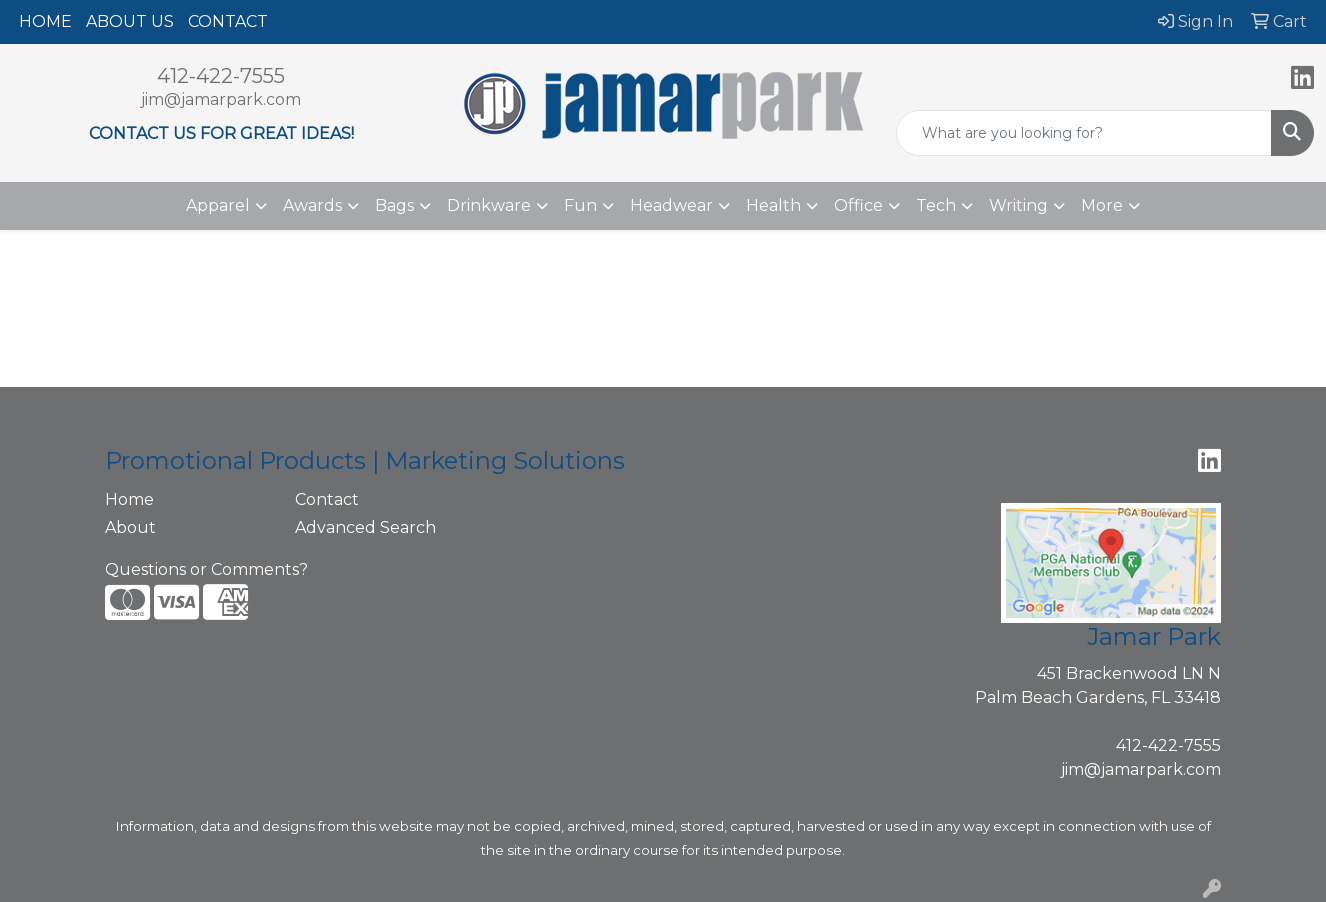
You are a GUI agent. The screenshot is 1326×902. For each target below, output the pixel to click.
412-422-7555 (221, 76)
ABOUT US (130, 21)
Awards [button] (312, 205)
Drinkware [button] (489, 205)
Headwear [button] (671, 205)
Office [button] (858, 205)
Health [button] (773, 205)
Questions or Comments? (206, 569)
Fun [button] (580, 205)
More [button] (1102, 205)
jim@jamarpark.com (221, 99)
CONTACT (228, 21)
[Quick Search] (1084, 133)
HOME (45, 21)
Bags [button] (394, 205)
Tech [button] (936, 205)
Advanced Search (365, 527)
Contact (327, 499)
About (130, 527)
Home (129, 499)
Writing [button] (1018, 205)
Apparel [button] (218, 205)
